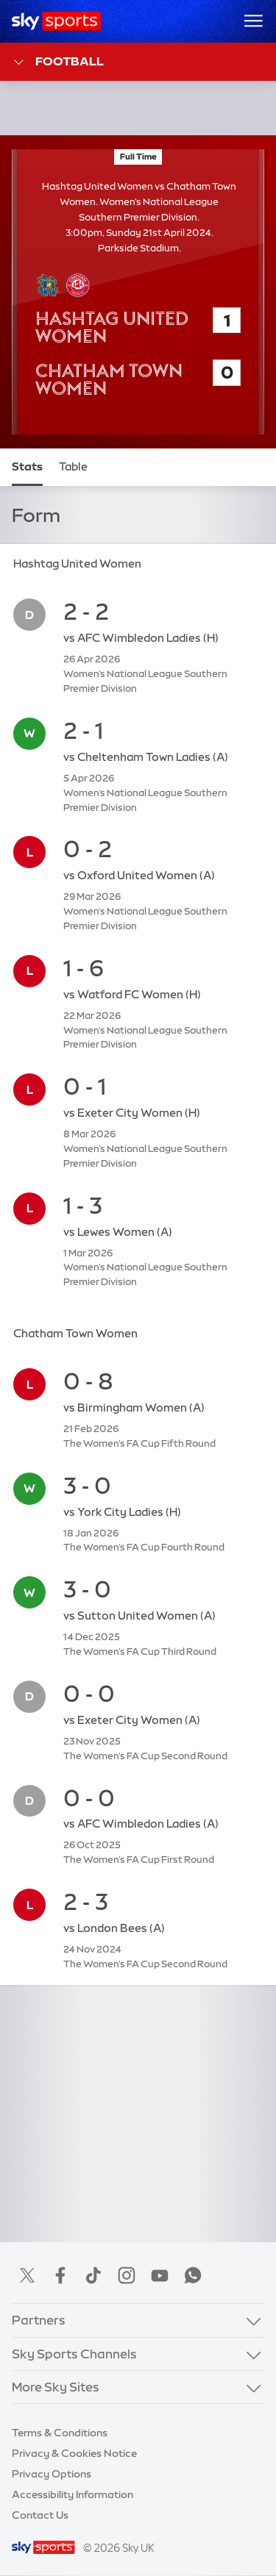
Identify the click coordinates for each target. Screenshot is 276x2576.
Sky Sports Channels (74, 2353)
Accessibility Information (72, 2494)
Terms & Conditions (59, 2432)
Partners (39, 2320)
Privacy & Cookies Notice (74, 2453)
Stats (27, 467)
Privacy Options (51, 2474)
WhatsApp (193, 2275)
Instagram (126, 2275)
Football (58, 62)
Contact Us (40, 2515)
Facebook (60, 2275)
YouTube (159, 2275)
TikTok (93, 2275)
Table (73, 467)
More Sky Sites (55, 2386)
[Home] (56, 21)
